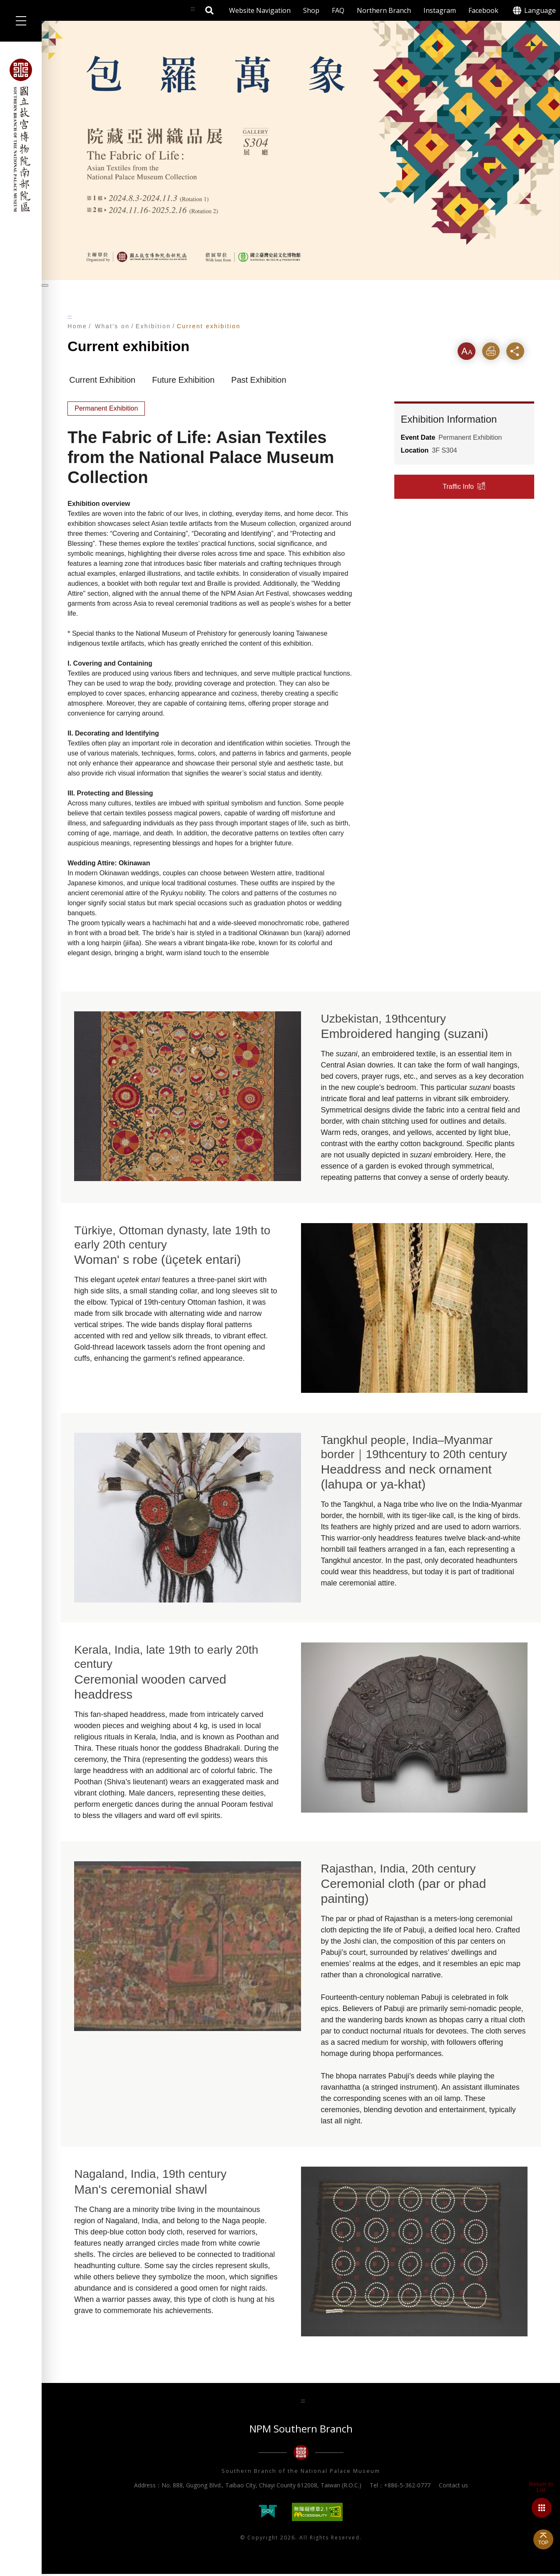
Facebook (483, 10)
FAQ (338, 10)
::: (69, 317)
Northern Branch (384, 10)
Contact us (453, 2488)
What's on (112, 326)
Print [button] (494, 352)
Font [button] (467, 352)
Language (540, 10)
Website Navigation (260, 10)
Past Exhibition (258, 381)
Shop (311, 10)
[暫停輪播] (45, 285)
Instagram (439, 10)
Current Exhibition (102, 381)
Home (77, 326)
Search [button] (210, 10)
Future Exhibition (183, 381)
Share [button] (521, 352)
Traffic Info (458, 488)
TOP (543, 2543)
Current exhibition (209, 326)
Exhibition (153, 326)
